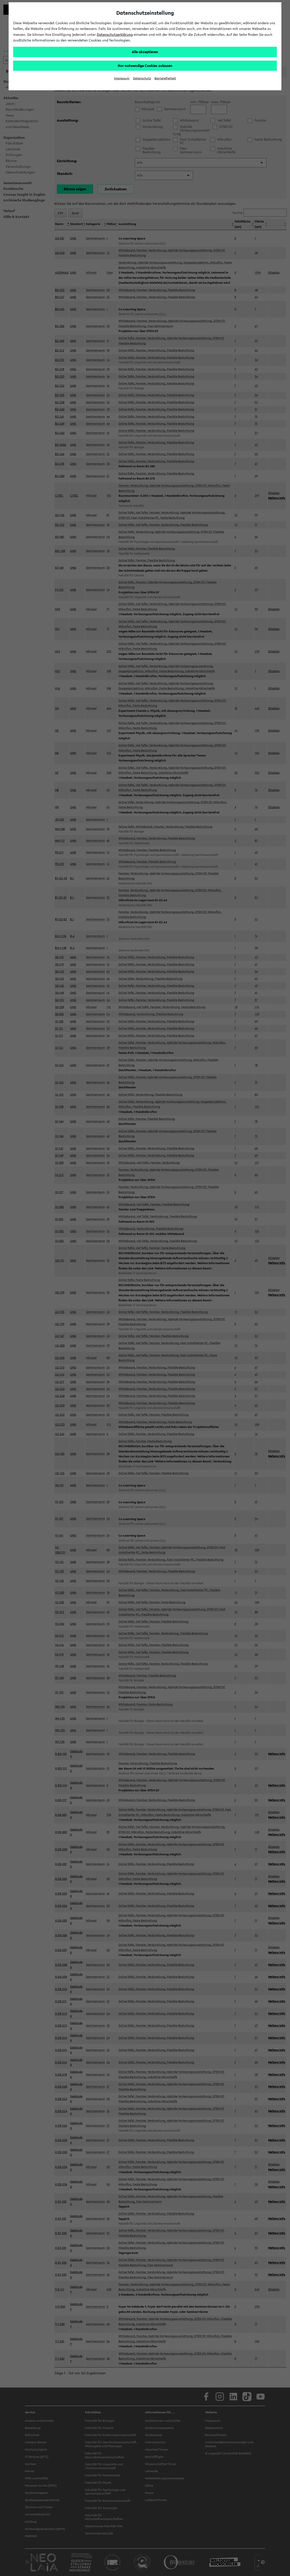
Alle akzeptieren (145, 51)
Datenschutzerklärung (115, 34)
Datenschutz (142, 78)
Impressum (121, 78)
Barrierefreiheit (165, 78)
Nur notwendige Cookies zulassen (145, 65)
